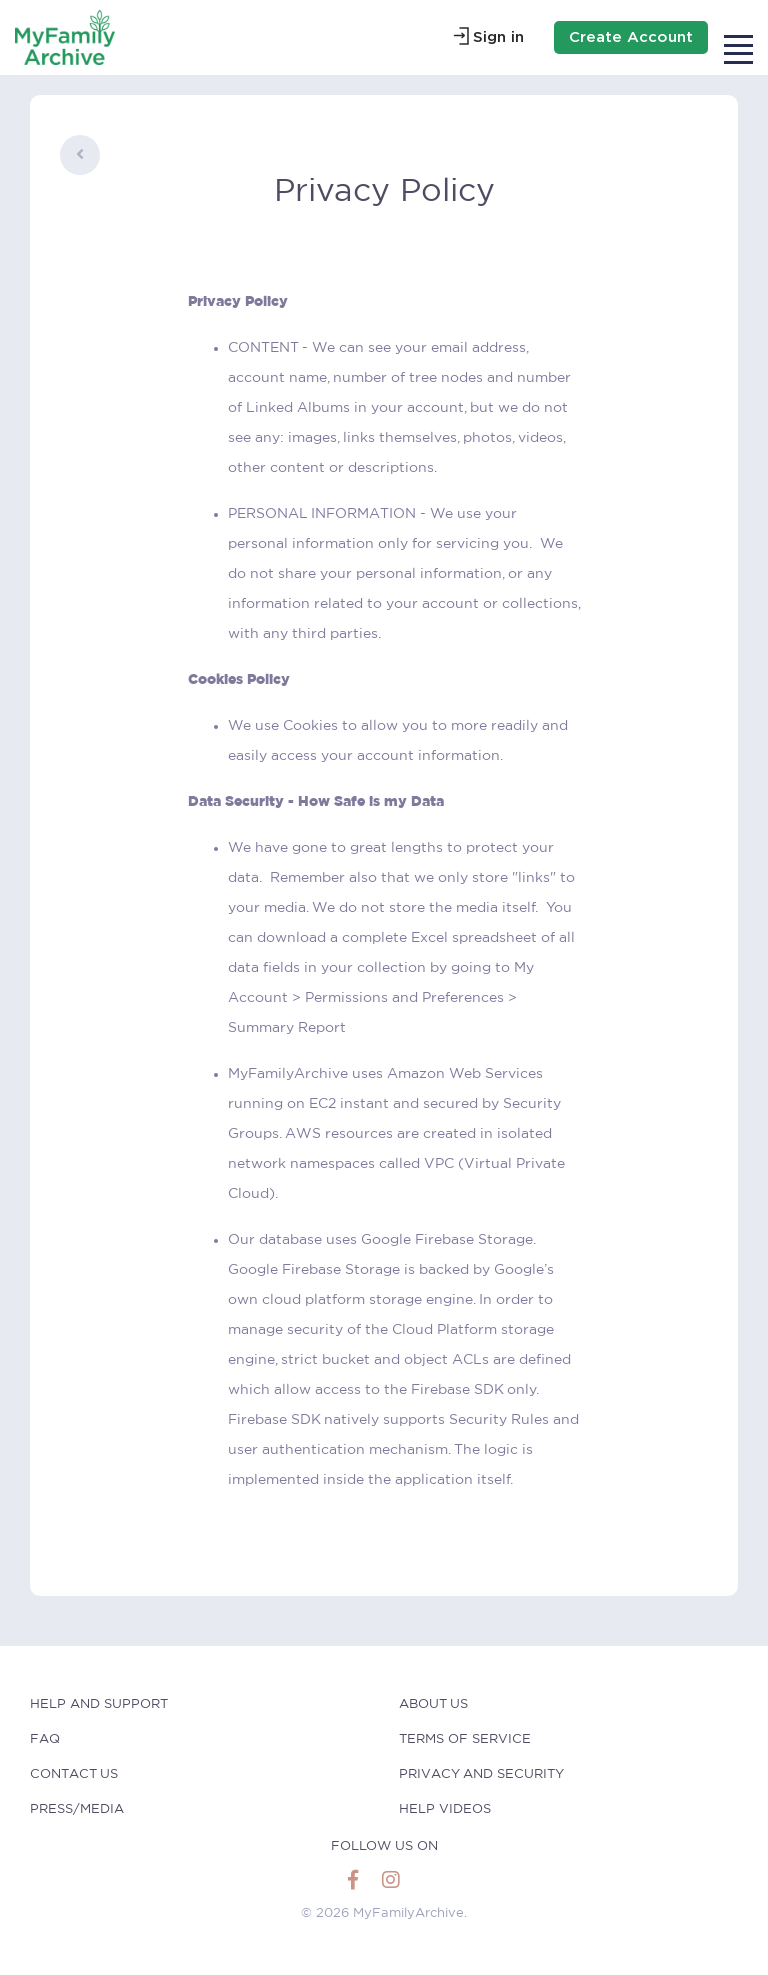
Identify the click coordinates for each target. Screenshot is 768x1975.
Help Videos (445, 1809)
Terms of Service (465, 1739)
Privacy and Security (481, 1774)
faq (45, 1739)
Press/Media (77, 1809)
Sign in (498, 37)
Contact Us (74, 1774)
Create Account (631, 37)
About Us (433, 1704)
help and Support (99, 1704)
